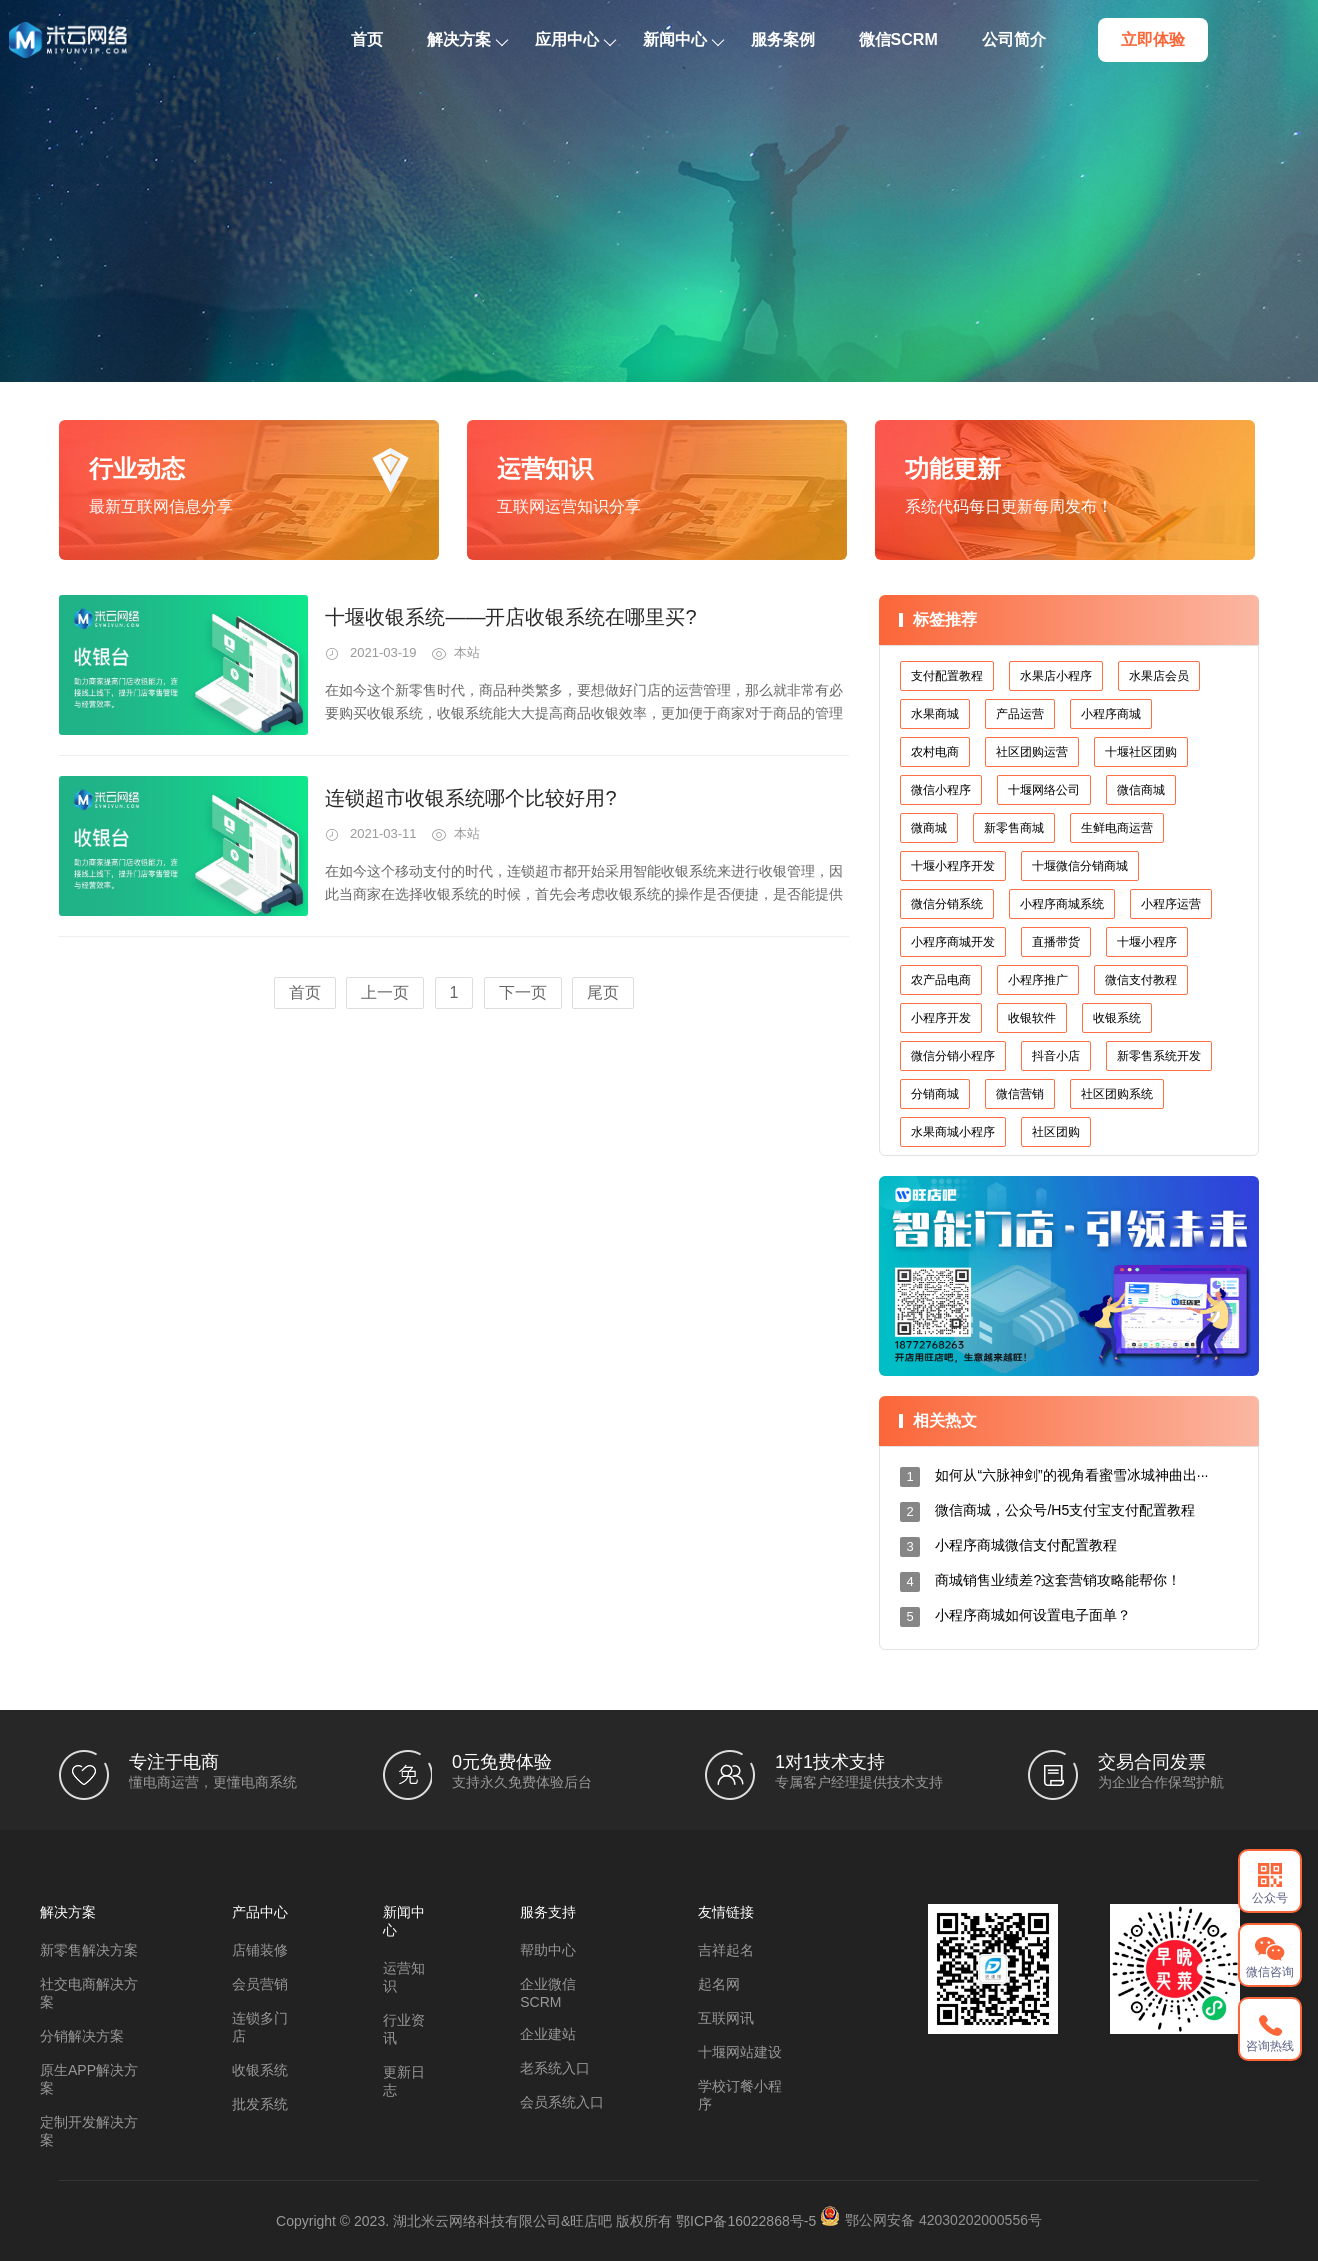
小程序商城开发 (953, 942)
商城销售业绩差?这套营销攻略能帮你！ (1058, 1580)
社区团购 (1056, 1132)
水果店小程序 (1056, 676)
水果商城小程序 (953, 1132)
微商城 (929, 828)
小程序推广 (1038, 980)
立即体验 (1204, 39)
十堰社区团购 (1141, 752)
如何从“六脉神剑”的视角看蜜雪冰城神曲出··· (1071, 1475)
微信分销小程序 (953, 1056)
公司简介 (1065, 39)
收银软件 (1032, 1018)
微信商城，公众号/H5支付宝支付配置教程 (1065, 1510)
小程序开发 (941, 1018)
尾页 (603, 992)
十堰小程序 (1147, 942)
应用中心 (626, 39)
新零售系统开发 (1159, 1056)
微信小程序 (941, 790)
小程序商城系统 (1062, 904)
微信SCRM (949, 39)
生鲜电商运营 (1117, 828)
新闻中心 (734, 39)
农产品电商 (941, 980)
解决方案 (518, 39)
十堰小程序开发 (953, 866)
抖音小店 (1056, 1056)
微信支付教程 (1141, 980)
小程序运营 (1171, 904)
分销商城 (935, 1094)
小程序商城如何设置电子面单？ (1033, 1615)
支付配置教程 (947, 676)
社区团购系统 (1117, 1094)
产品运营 (1020, 714)
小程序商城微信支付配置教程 (1026, 1545)
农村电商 (935, 752)
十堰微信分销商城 (1080, 866)
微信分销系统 (947, 904)
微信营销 (1020, 1094)
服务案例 (834, 39)
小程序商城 (1111, 714)
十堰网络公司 (1044, 790)
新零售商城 (1014, 828)
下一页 (523, 992)
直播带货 (1056, 942)
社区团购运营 (1032, 752)
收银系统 (1117, 1018)
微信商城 (1141, 790)
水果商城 (935, 714)
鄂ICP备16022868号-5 (746, 2221)
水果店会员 (1159, 676)
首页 (418, 39)
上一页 (385, 992)
